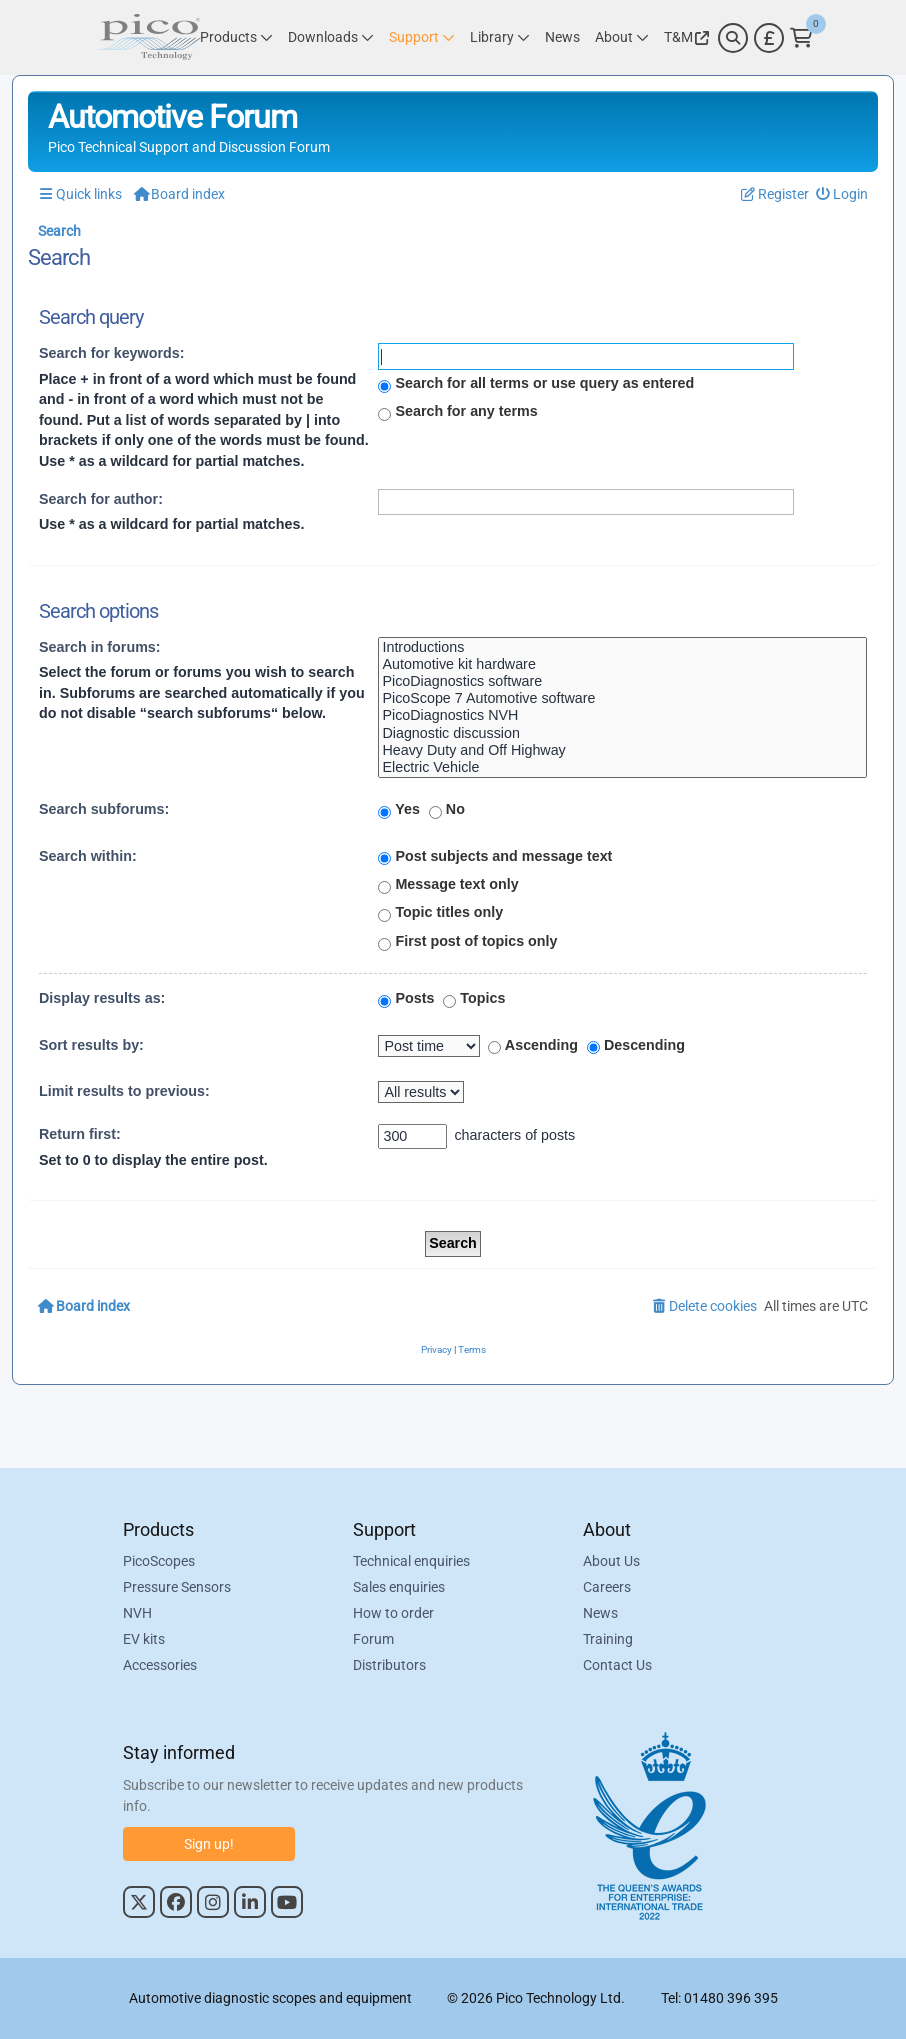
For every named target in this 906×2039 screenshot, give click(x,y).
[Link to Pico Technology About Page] (622, 37)
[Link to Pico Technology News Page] (562, 37)
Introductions (622, 647)
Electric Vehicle (622, 767)
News (600, 1614)
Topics (474, 999)
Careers (607, 1588)
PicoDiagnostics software (622, 681)
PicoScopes (159, 1562)
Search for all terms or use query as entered (536, 384)
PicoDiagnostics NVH (622, 715)
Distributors (389, 1666)
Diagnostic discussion (622, 733)
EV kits (144, 1640)
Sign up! (209, 1844)
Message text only (448, 885)
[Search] (733, 38)
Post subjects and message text (495, 857)
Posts (406, 999)
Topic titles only (440, 913)
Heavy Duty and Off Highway (622, 750)
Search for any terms (457, 412)
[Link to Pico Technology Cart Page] (801, 38)
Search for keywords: (111, 353)
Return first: (80, 1134)
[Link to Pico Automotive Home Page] (148, 37)
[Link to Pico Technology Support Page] (422, 37)
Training (608, 1640)
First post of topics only (467, 942)
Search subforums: (104, 809)
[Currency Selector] (769, 38)
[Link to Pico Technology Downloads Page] (331, 37)
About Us (611, 1562)
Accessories (160, 1666)
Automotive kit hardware (622, 664)
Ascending (533, 1046)
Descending (636, 1046)
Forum (373, 1640)
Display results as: (102, 998)
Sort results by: (91, 1045)
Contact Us (617, 1666)
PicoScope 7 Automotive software (622, 698)
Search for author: (101, 499)
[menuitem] (842, 194)
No (447, 810)
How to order (393, 1614)
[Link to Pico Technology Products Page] (236, 37)
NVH (137, 1614)
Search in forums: (100, 647)
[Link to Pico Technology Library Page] (500, 37)
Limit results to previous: (124, 1091)
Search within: (88, 856)
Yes (398, 810)
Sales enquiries (399, 1588)
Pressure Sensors (177, 1588)
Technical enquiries (411, 1562)
